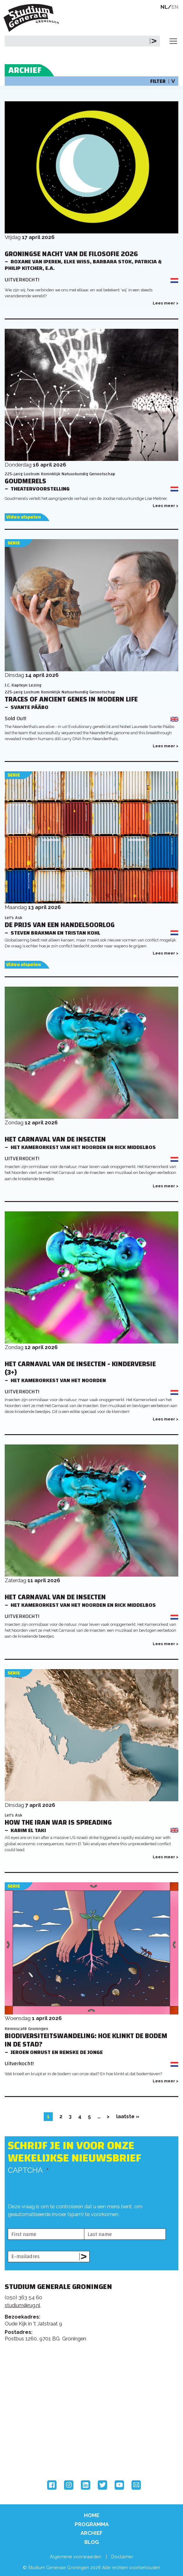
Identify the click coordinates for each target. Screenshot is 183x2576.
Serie (13, 543)
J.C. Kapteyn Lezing (23, 685)
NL (164, 7)
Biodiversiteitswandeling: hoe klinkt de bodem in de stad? (86, 2040)
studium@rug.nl (22, 2305)
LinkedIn (85, 2485)
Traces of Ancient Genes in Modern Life (71, 699)
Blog (91, 2542)
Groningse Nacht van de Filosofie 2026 (71, 254)
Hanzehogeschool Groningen (28, 2454)
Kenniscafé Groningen (26, 2028)
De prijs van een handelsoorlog (60, 925)
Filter (162, 81)
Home (91, 2515)
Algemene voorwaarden (75, 2556)
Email (136, 2485)
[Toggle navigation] (173, 41)
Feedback (94, 2374)
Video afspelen (23, 517)
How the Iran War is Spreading (58, 1822)
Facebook (52, 2485)
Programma (92, 2524)
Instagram (68, 2485)
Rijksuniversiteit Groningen (28, 2428)
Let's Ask (13, 917)
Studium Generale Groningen (32, 18)
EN (175, 7)
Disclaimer (122, 2556)
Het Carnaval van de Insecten (55, 1139)
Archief (92, 2533)
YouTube (119, 2485)
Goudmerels (25, 481)
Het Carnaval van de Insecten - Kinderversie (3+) (80, 1368)
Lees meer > (165, 303)
